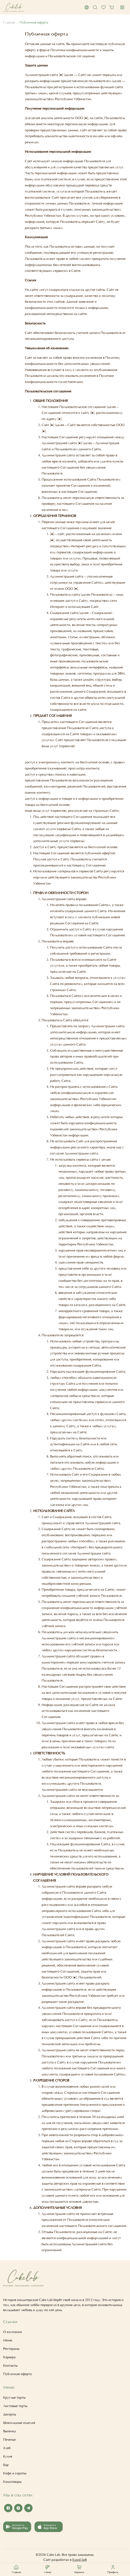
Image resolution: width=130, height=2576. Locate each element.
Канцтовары (12, 2482)
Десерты (9, 2414)
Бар (6, 2465)
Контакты (10, 2365)
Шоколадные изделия (19, 2423)
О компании (12, 2332)
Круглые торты (14, 2397)
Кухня (7, 2456)
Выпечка (9, 2431)
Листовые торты (15, 2406)
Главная (9, 22)
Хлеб (7, 2448)
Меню (7, 2340)
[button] (86, 7)
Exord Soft (79, 2560)
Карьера (9, 2357)
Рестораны (11, 2349)
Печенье (9, 2440)
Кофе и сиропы (14, 2473)
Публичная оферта (17, 2374)
